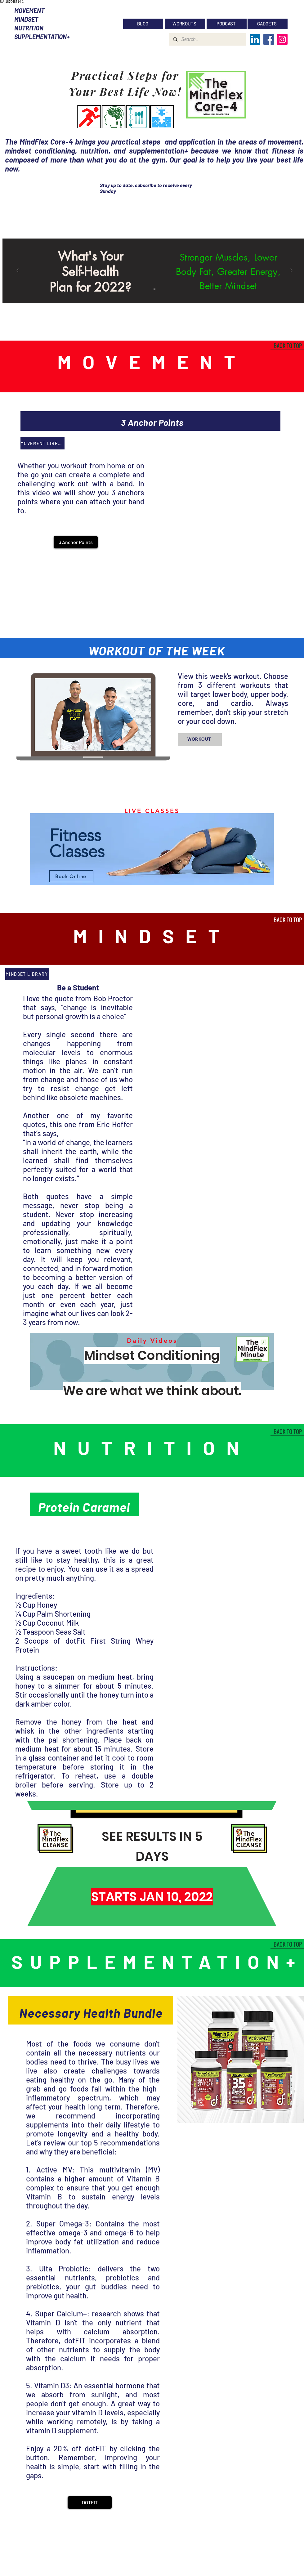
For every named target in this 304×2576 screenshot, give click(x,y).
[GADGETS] (268, 24)
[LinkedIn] (255, 39)
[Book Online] (71, 876)
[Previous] (17, 271)
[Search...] (207, 39)
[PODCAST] (227, 24)
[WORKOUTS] (185, 24)
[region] (152, 850)
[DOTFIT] (90, 2502)
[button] (76, 542)
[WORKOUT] (200, 739)
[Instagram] (282, 39)
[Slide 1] (154, 289)
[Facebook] (268, 39)
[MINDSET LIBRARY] (27, 974)
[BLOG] (143, 24)
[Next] (291, 271)
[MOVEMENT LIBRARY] (42, 443)
